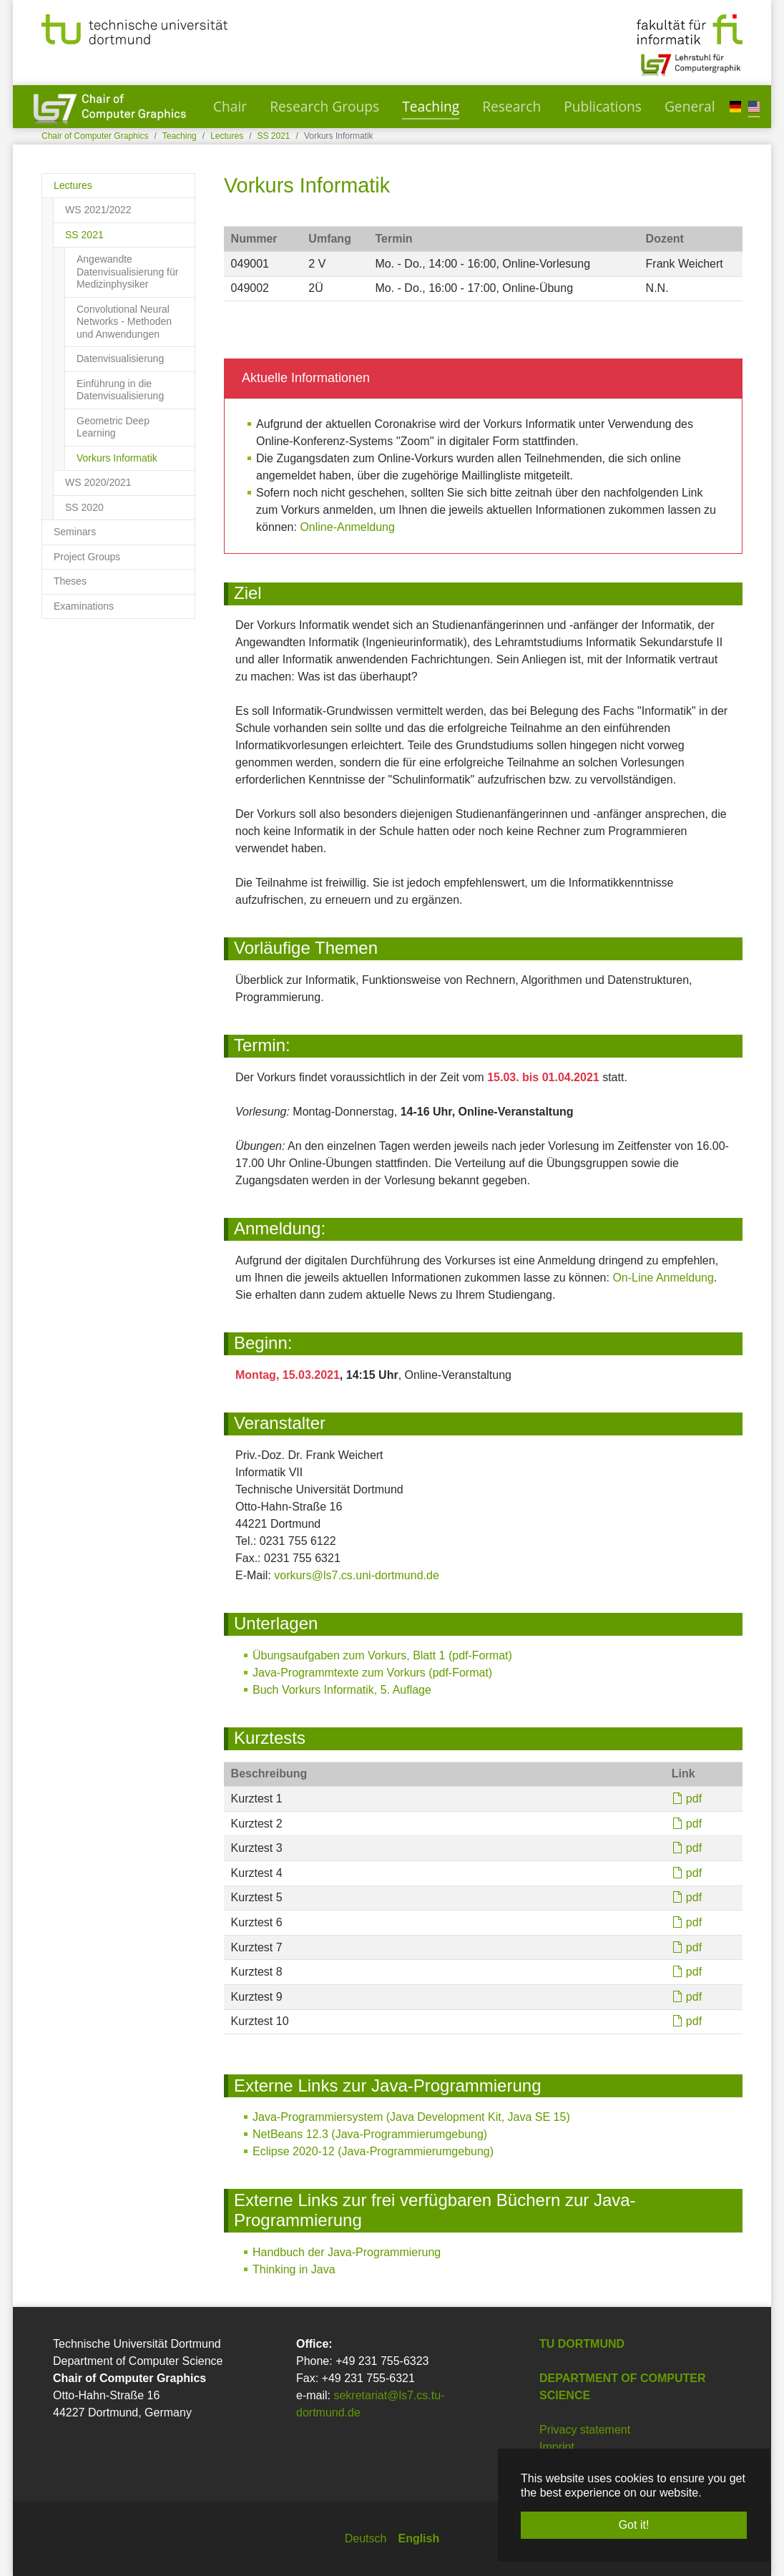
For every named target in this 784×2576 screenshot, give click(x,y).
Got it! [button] (634, 2525)
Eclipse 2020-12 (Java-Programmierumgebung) (373, 2151)
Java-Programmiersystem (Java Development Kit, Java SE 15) (411, 2117)
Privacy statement (584, 2430)
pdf (694, 1798)
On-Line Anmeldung (662, 1278)
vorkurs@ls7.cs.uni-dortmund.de (356, 1575)
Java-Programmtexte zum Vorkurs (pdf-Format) (372, 1673)
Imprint (556, 2447)
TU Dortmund (581, 2344)
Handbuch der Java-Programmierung (347, 2252)
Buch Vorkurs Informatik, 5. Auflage (342, 1690)
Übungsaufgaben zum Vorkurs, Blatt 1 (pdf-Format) (382, 1655)
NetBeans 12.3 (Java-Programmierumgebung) (370, 2134)
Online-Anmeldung (347, 527)
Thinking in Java (294, 2269)
